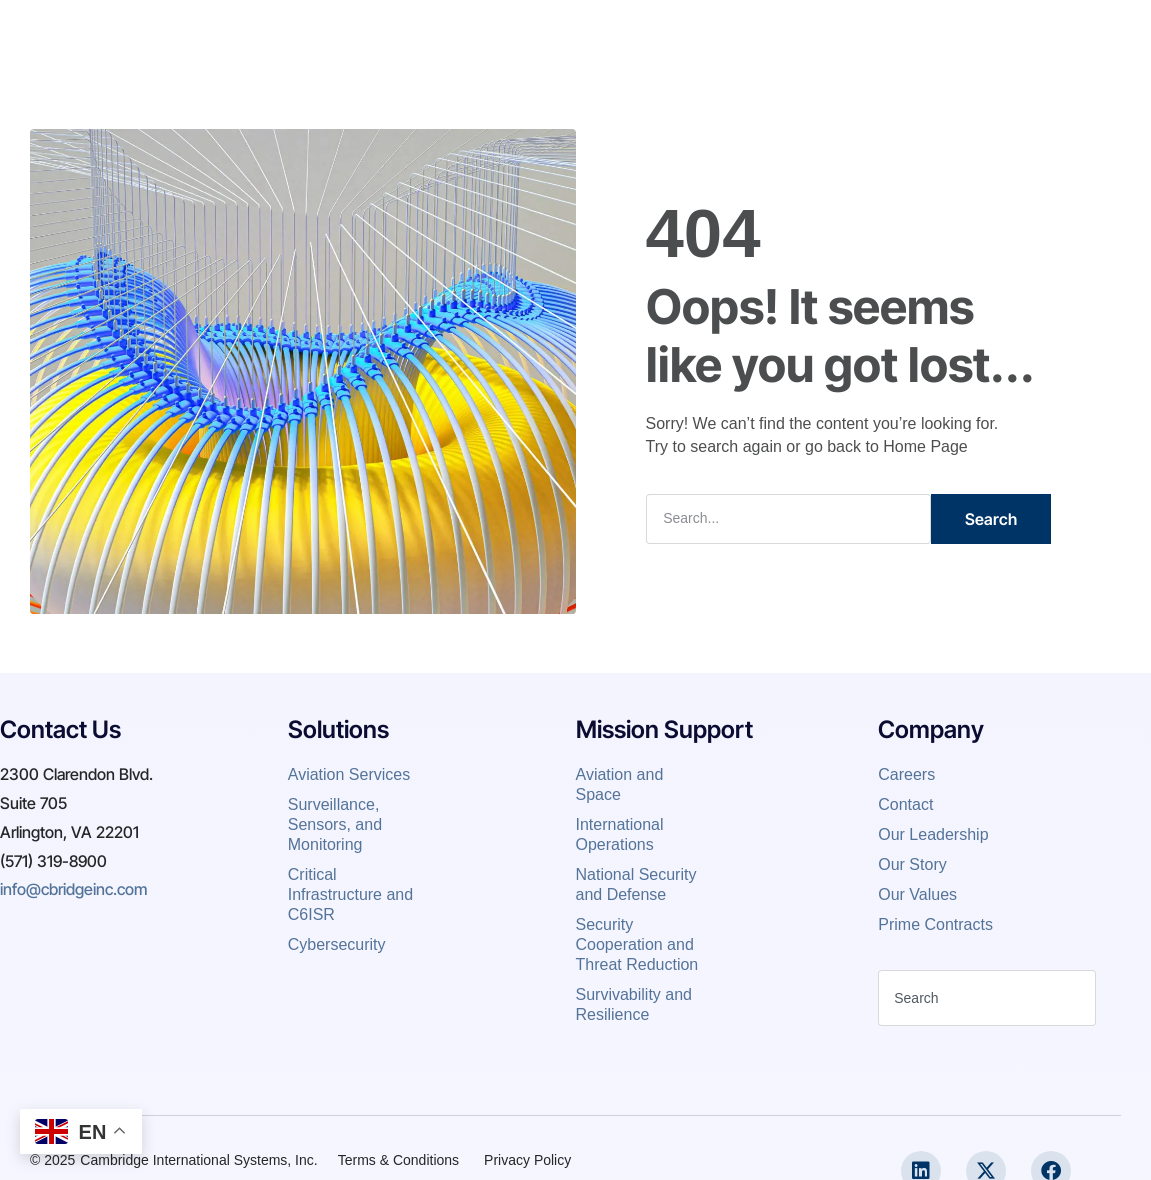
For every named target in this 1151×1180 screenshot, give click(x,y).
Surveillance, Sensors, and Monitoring (335, 824)
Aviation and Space (620, 784)
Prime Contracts (935, 924)
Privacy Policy (527, 1160)
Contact (778, 34)
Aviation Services (351, 774)
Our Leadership (935, 834)
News (698, 34)
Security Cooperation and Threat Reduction (637, 944)
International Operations (620, 834)
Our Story (912, 864)
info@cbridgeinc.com (73, 889)
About (439, 34)
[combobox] (987, 998)
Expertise (526, 34)
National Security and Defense (636, 884)
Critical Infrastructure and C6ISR (350, 894)
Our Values (917, 894)
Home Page (925, 446)
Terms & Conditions (398, 1160)
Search (991, 519)
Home (365, 34)
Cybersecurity (337, 944)
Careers (618, 34)
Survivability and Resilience (634, 1004)
